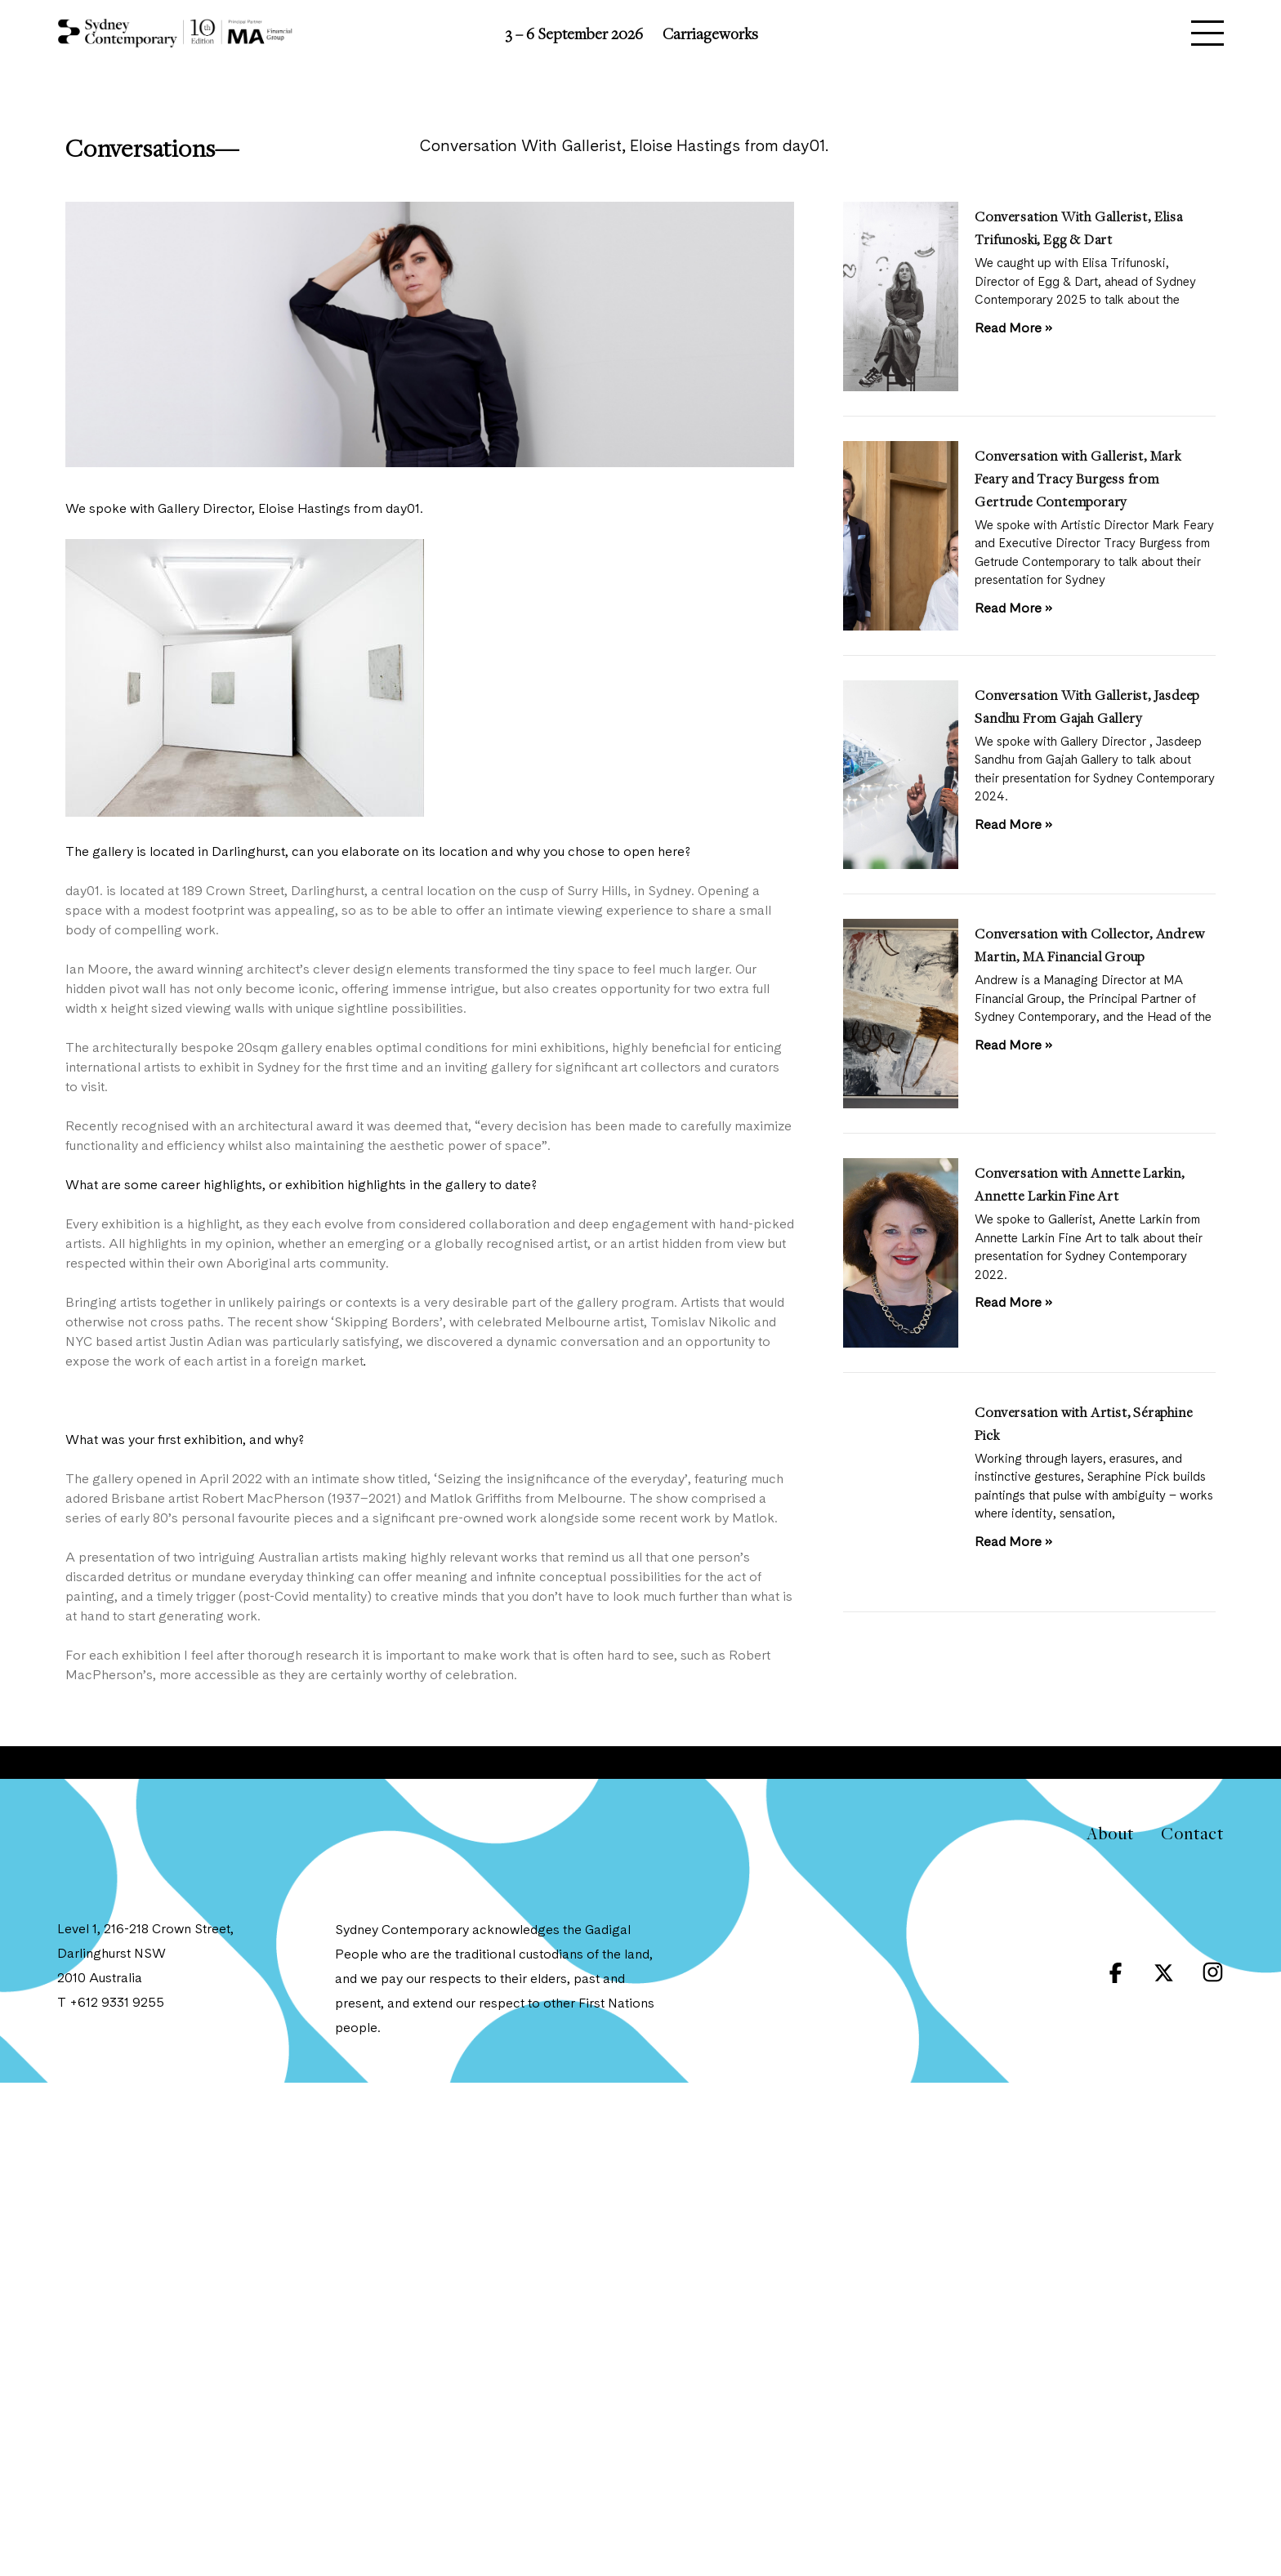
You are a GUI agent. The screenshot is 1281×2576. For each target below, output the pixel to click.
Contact (1192, 1833)
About (1110, 1833)
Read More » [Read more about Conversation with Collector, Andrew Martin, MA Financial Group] (1013, 1046)
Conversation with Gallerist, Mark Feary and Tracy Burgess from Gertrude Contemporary (1078, 478)
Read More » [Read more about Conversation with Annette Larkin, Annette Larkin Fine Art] (1013, 1303)
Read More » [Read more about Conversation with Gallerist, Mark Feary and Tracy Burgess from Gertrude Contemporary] (1013, 609)
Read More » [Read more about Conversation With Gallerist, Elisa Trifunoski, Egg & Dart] (1013, 329)
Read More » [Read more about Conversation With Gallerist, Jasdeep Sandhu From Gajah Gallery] (1013, 825)
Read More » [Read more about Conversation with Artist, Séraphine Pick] (1013, 1542)
